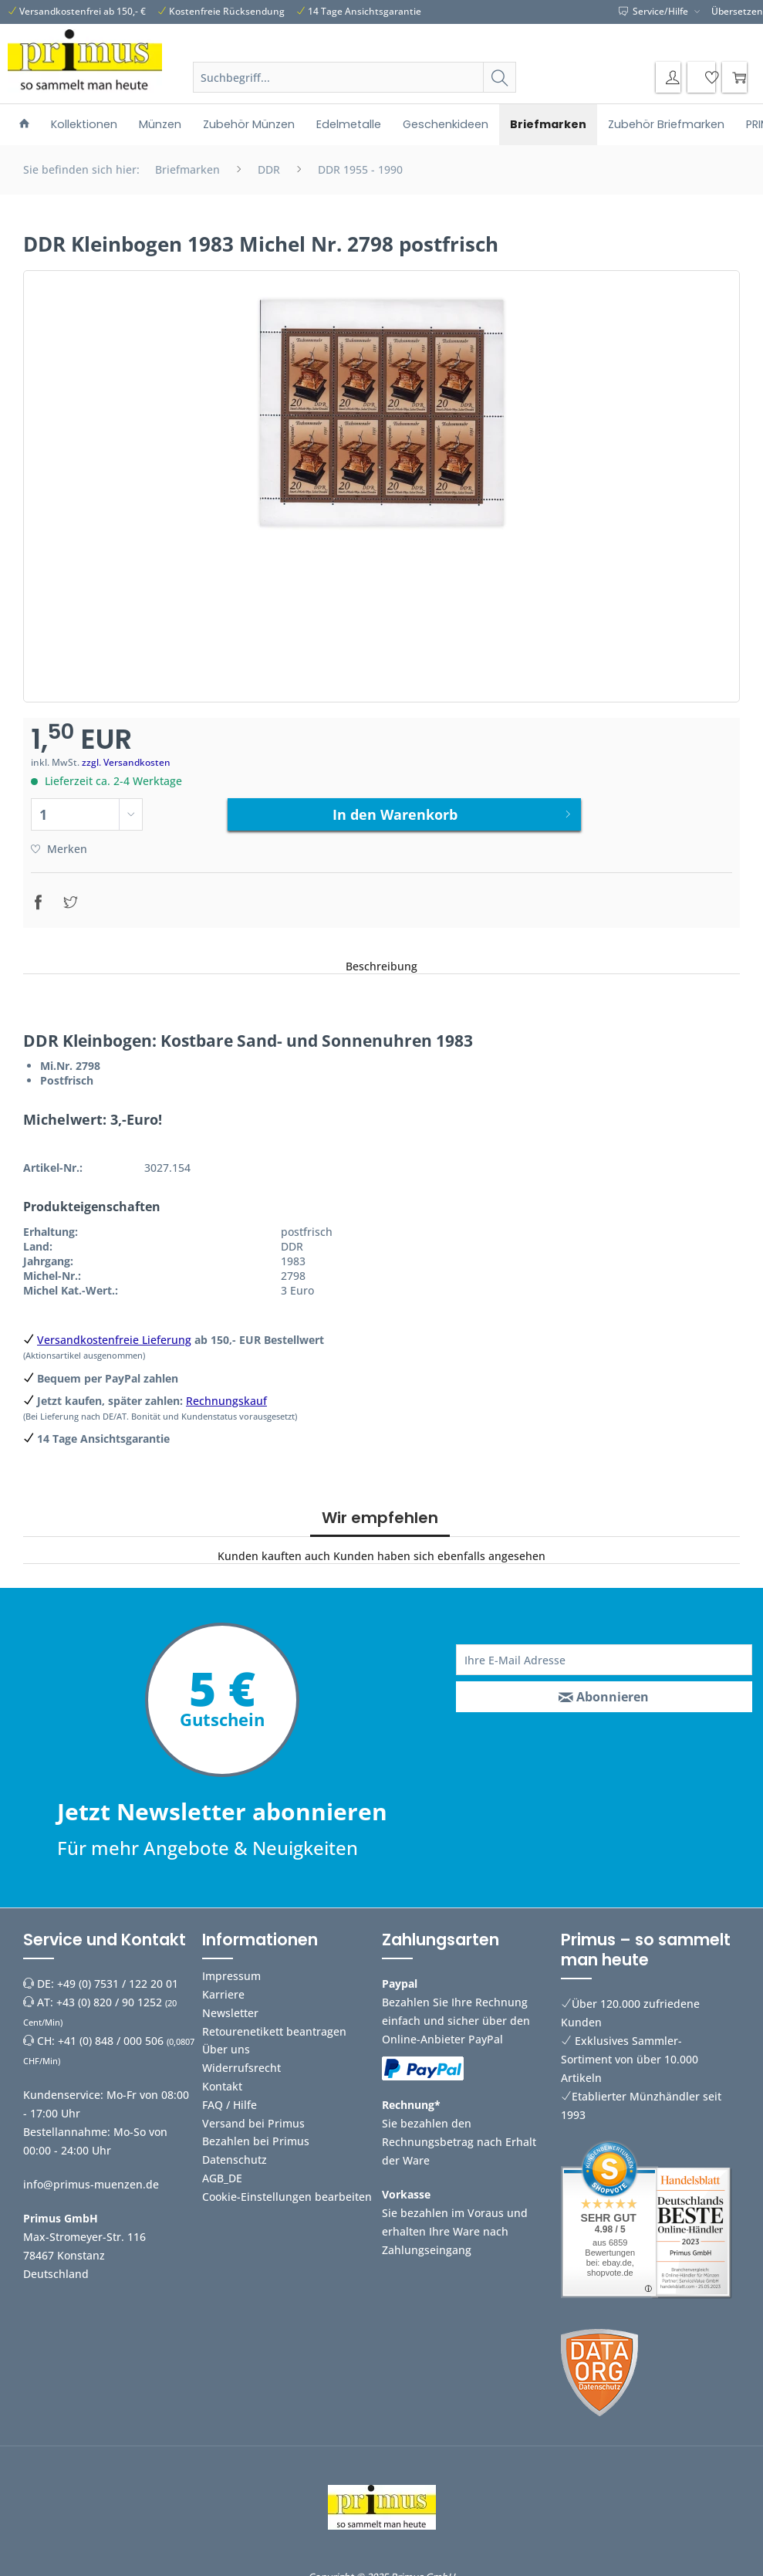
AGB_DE (222, 2170)
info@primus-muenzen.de (91, 2176)
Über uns (226, 2042)
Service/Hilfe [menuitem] (654, 11)
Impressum (231, 1968)
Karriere (223, 1986)
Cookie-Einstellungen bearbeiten (287, 2189)
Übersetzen (737, 11)
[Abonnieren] (604, 1689)
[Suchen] (499, 77)
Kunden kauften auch (274, 1548)
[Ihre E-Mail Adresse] (604, 1652)
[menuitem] (354, 96)
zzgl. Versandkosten (126, 762)
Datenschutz (234, 2151)
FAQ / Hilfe (229, 2097)
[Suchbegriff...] (354, 77)
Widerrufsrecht (241, 2060)
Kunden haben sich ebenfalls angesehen (439, 1548)
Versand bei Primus (253, 2115)
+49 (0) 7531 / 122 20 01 (117, 1975)
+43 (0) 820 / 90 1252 (109, 1994)
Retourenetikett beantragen (274, 2023)
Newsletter (230, 2005)
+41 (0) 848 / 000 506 (111, 2033)
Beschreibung (381, 958)
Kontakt (222, 2078)
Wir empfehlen (380, 1510)
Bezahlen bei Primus (255, 2134)
